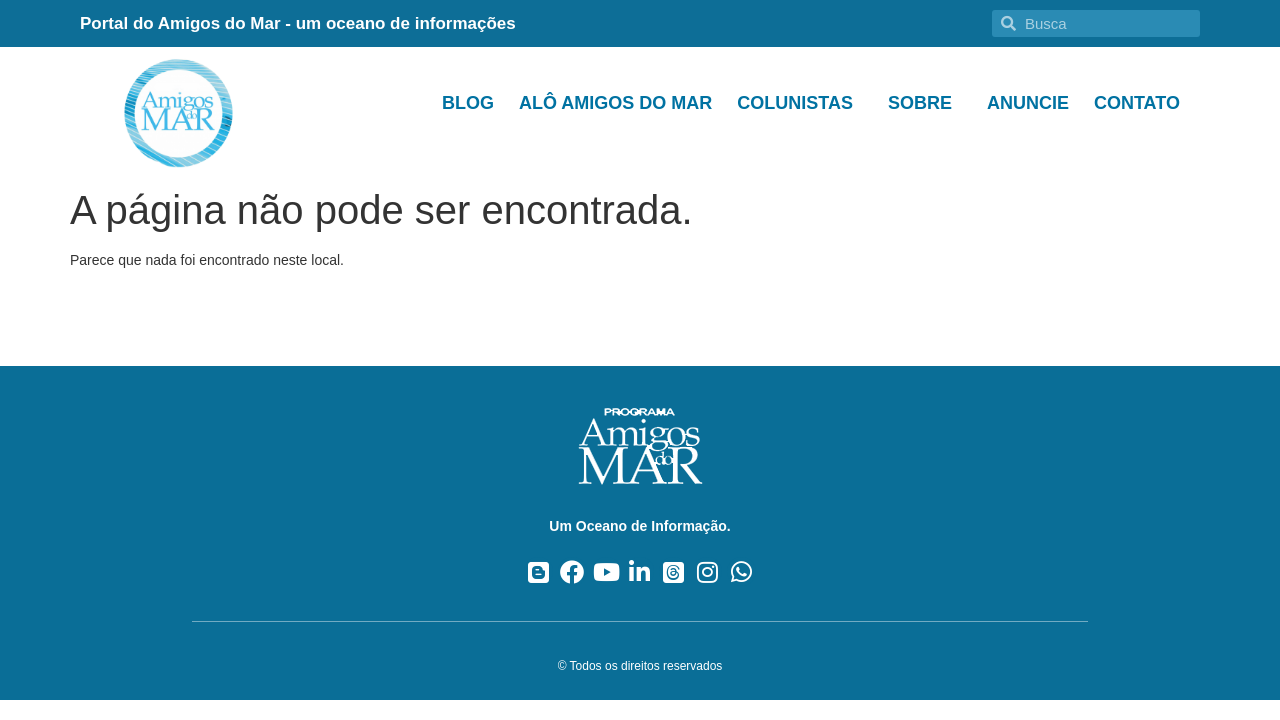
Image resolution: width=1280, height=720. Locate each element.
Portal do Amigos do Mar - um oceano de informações (298, 23)
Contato (1137, 103)
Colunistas (800, 103)
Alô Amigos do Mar (615, 103)
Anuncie (1028, 103)
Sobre (925, 103)
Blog (468, 103)
